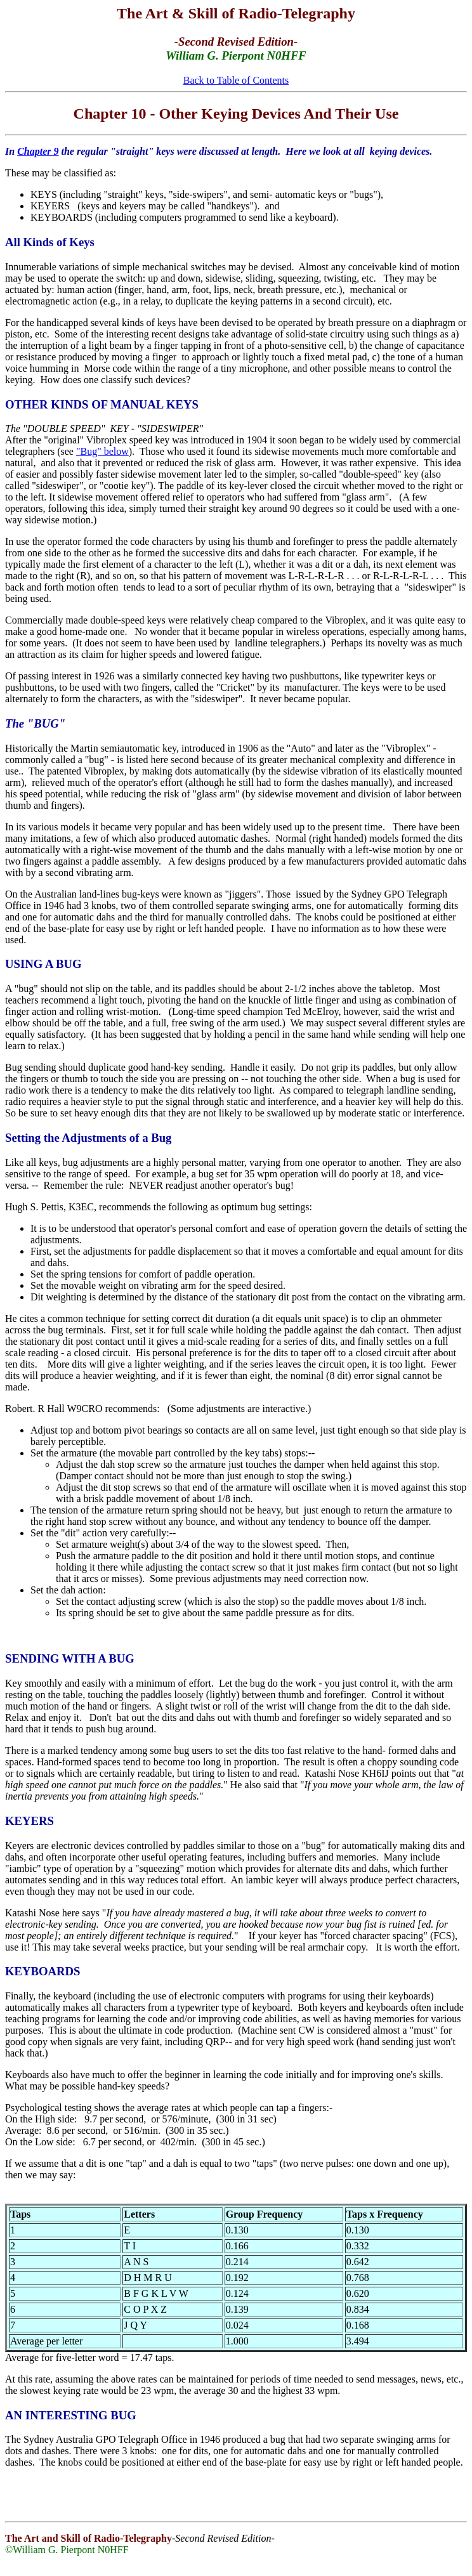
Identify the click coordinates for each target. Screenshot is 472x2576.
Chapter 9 (37, 151)
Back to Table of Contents (236, 80)
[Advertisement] (236, 2497)
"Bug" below (102, 451)
